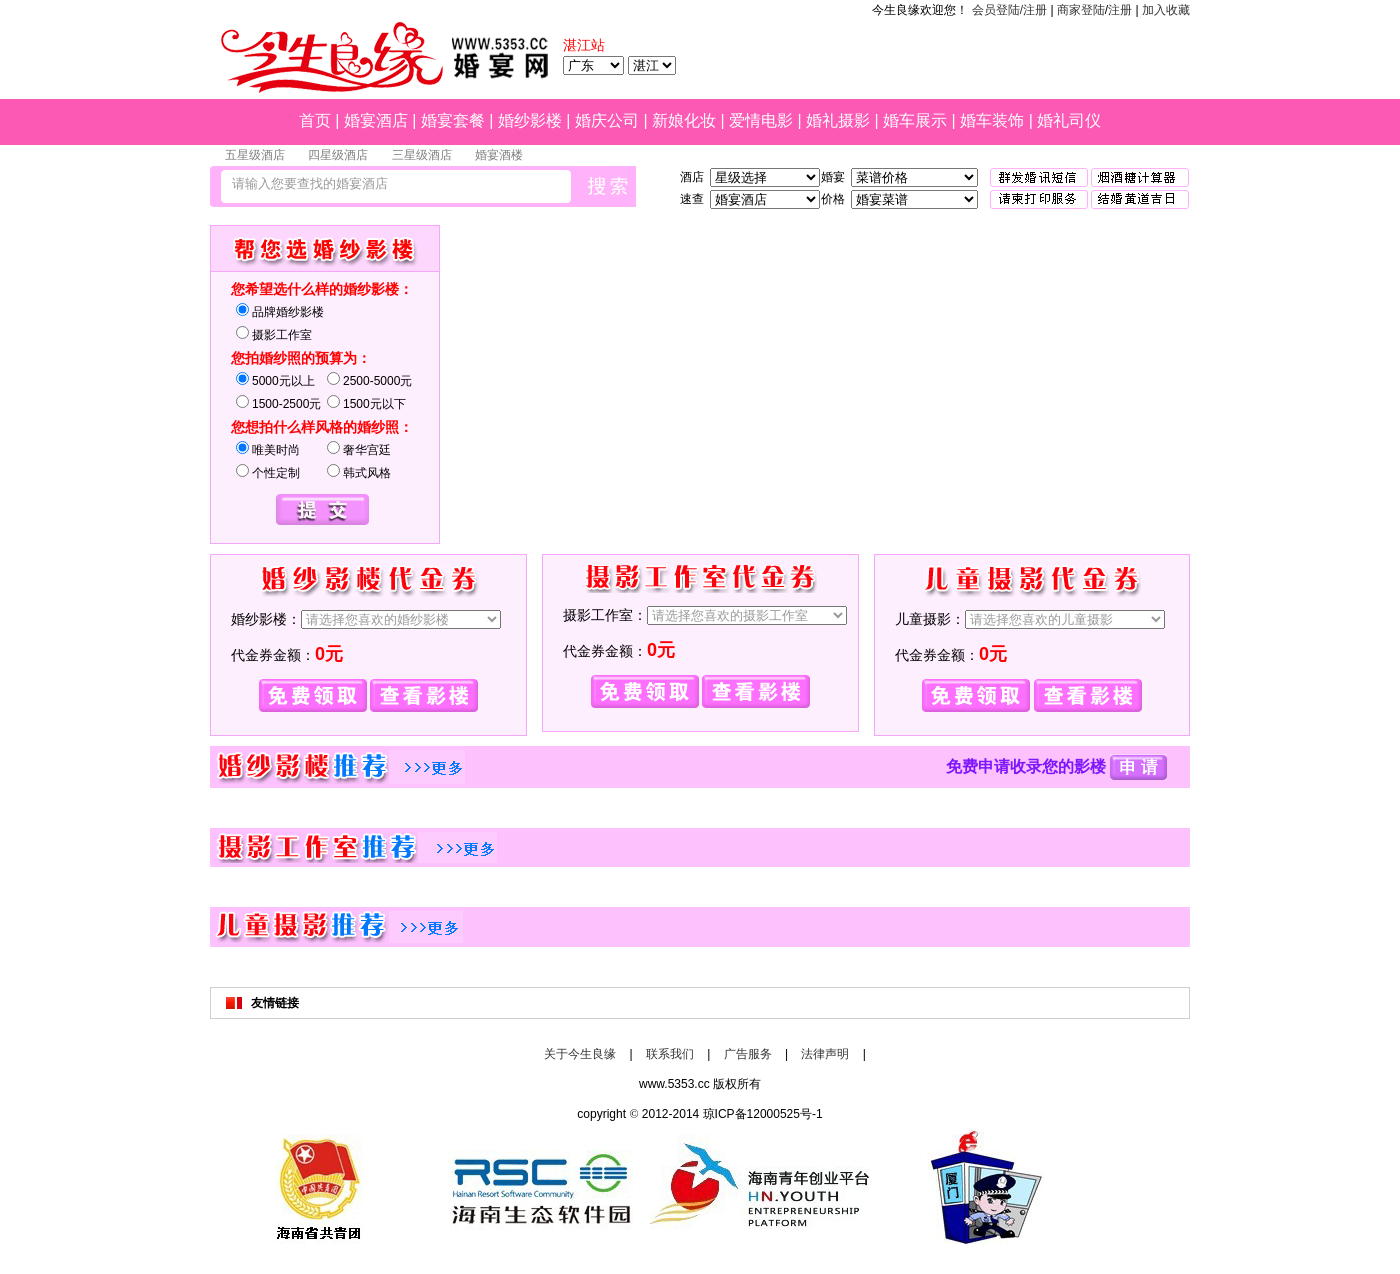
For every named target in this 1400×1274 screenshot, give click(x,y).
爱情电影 (761, 120)
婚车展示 (915, 120)
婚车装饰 (992, 120)
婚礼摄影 (838, 120)
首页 (315, 120)
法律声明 (825, 1054)
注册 (1120, 10)
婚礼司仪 (1069, 120)
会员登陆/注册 (1009, 10)
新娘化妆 (684, 120)
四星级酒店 (338, 155)
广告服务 (748, 1054)
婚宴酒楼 (499, 155)
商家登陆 (1081, 10)
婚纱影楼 (530, 120)
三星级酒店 (422, 155)
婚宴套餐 (453, 120)
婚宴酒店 (376, 120)
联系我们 (670, 1054)
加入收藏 (1166, 10)
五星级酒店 (255, 155)
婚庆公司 (607, 120)
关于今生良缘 (580, 1054)
